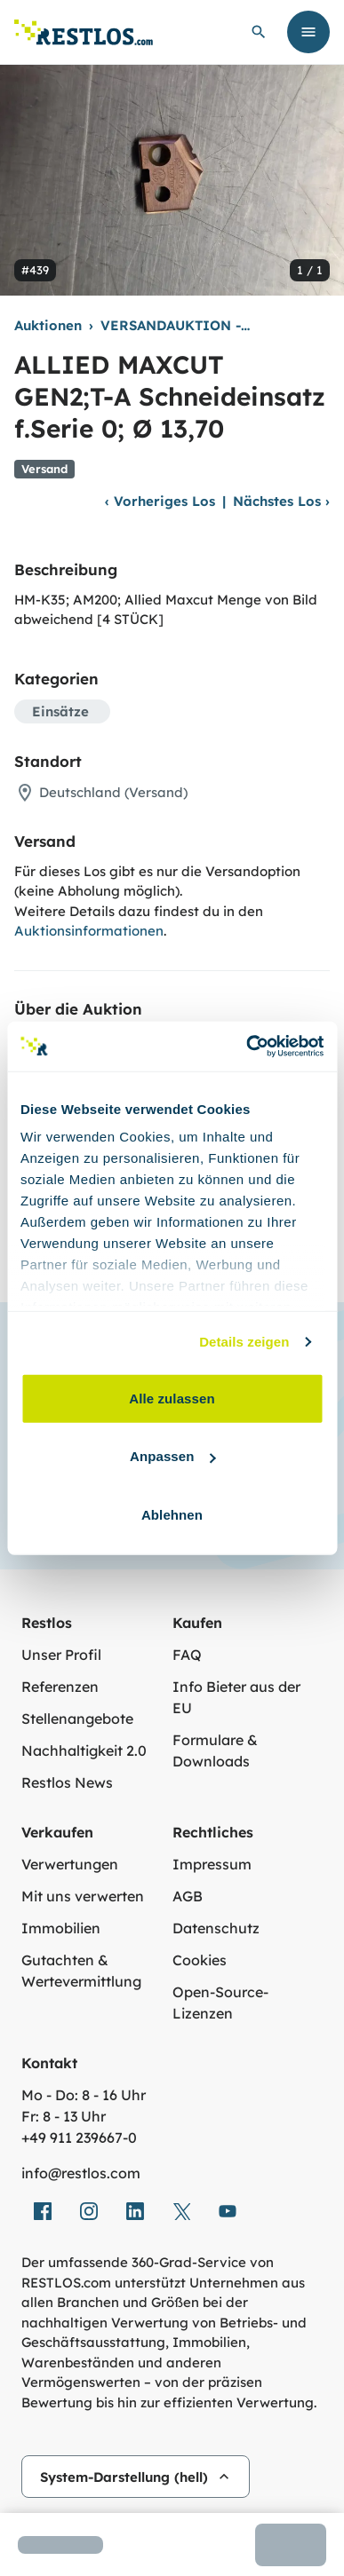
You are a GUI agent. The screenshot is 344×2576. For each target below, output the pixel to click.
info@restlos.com (80, 2173)
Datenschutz (216, 1928)
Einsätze (60, 711)
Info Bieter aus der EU (236, 1697)
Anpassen (173, 1456)
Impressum (212, 1864)
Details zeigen (244, 1341)
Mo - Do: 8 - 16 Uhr (83, 2095)
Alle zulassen (171, 1397)
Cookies (199, 1960)
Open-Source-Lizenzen (220, 2002)
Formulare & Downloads (215, 1750)
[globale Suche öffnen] (258, 32)
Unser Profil (61, 1654)
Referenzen (60, 1686)
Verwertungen (69, 1864)
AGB (187, 1896)
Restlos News (67, 1782)
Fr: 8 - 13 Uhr (63, 2116)
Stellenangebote (77, 1718)
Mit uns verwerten (82, 1896)
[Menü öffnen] (308, 32)
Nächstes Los (281, 501)
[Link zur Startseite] (83, 32)
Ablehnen (172, 1513)
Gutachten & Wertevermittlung (81, 1970)
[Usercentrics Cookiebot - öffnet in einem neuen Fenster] (247, 1046)
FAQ (187, 1654)
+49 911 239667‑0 (79, 2137)
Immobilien (60, 1928)
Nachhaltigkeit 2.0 (84, 1750)
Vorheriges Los (160, 501)
